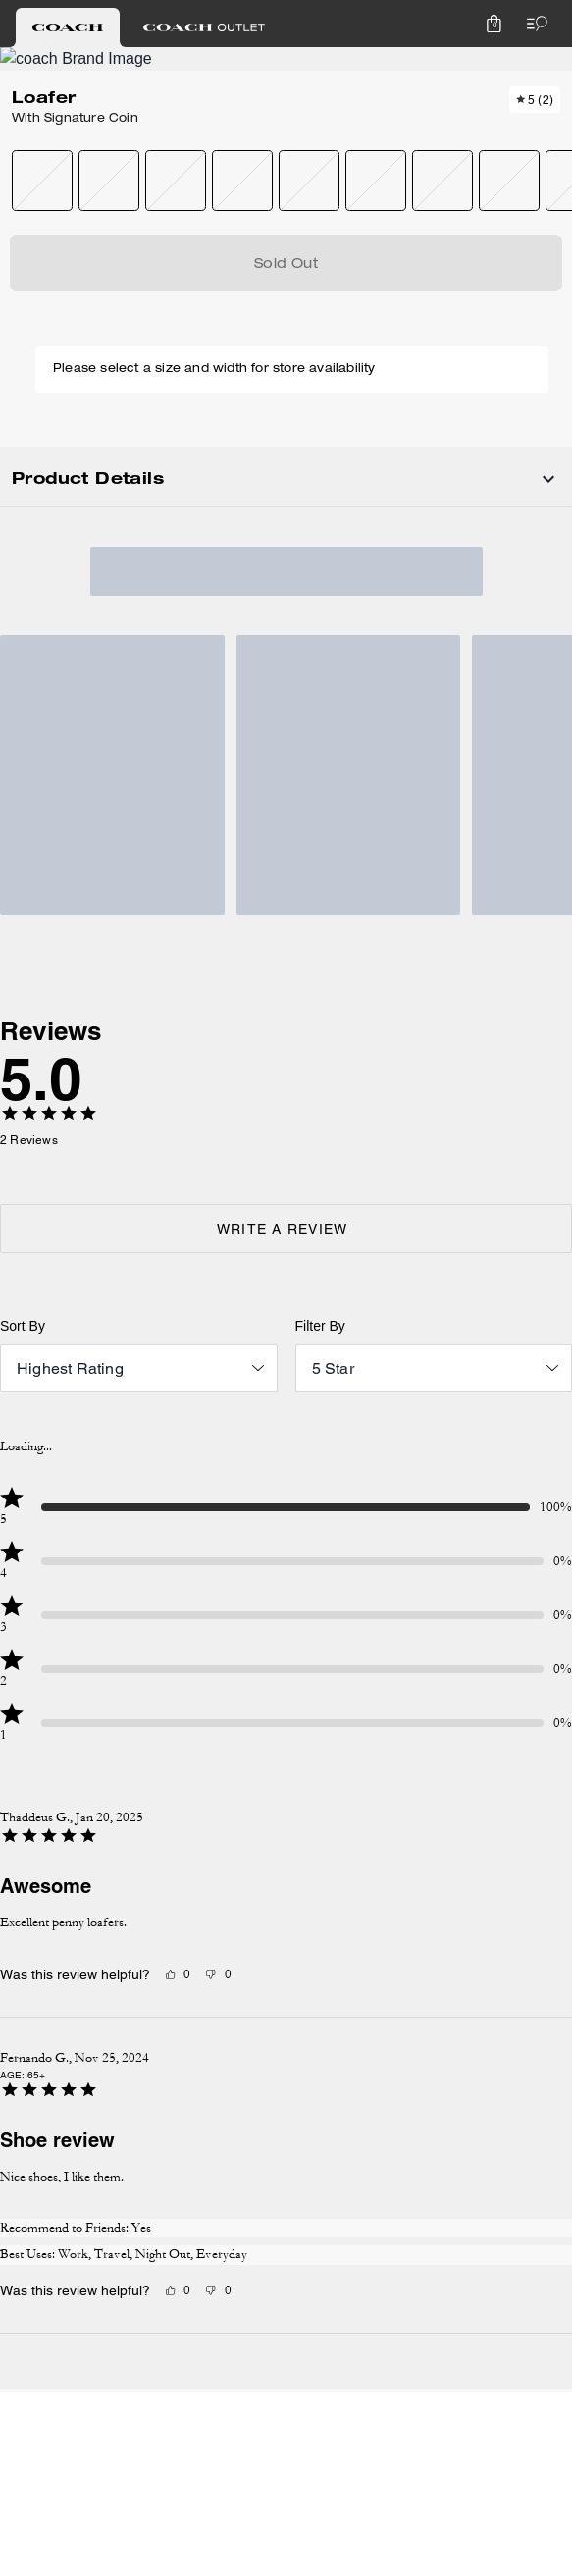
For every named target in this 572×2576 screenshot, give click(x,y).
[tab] (202, 19)
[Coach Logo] (254, 64)
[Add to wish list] (98, 220)
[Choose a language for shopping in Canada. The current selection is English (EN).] (67, 63)
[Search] (338, 63)
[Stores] (158, 63)
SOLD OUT (358, 344)
